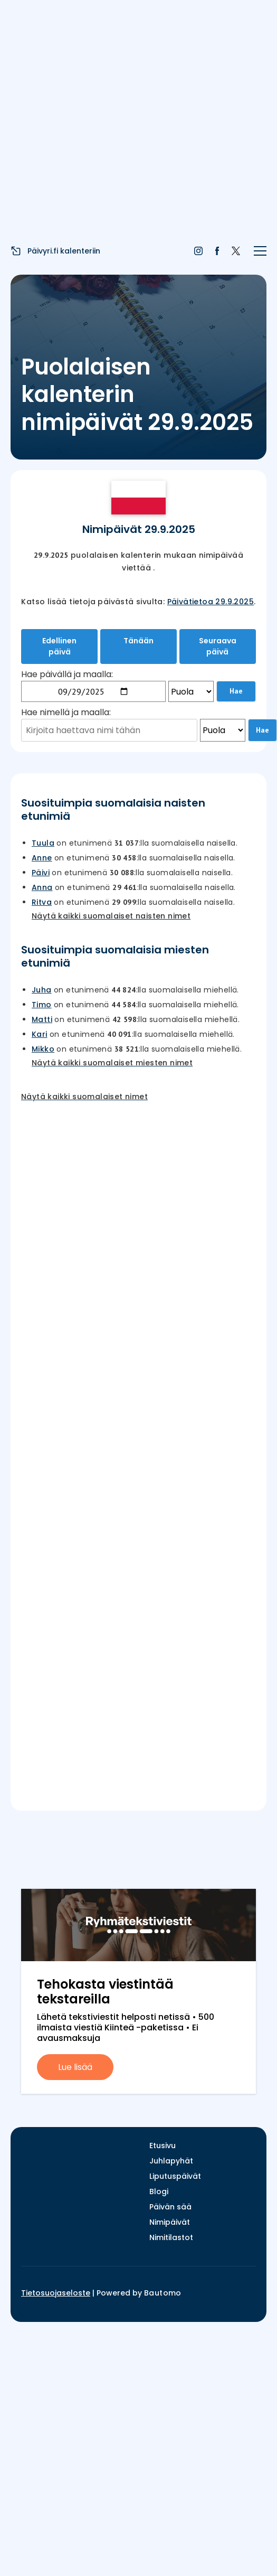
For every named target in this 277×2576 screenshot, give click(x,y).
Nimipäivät (169, 2222)
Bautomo (163, 2293)
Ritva (42, 902)
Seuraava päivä (217, 646)
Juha (42, 990)
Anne (42, 858)
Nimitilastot (171, 2237)
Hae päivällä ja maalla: (67, 674)
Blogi (158, 2191)
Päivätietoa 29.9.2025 (210, 601)
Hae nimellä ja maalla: (66, 712)
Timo (42, 1004)
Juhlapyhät (171, 2161)
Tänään (138, 640)
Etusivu (162, 2145)
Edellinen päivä (59, 646)
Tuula (43, 843)
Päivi (41, 872)
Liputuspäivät (175, 2176)
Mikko (43, 1049)
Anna (42, 887)
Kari (39, 1034)
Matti (42, 1019)
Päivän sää (170, 2207)
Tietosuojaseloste (55, 2293)
